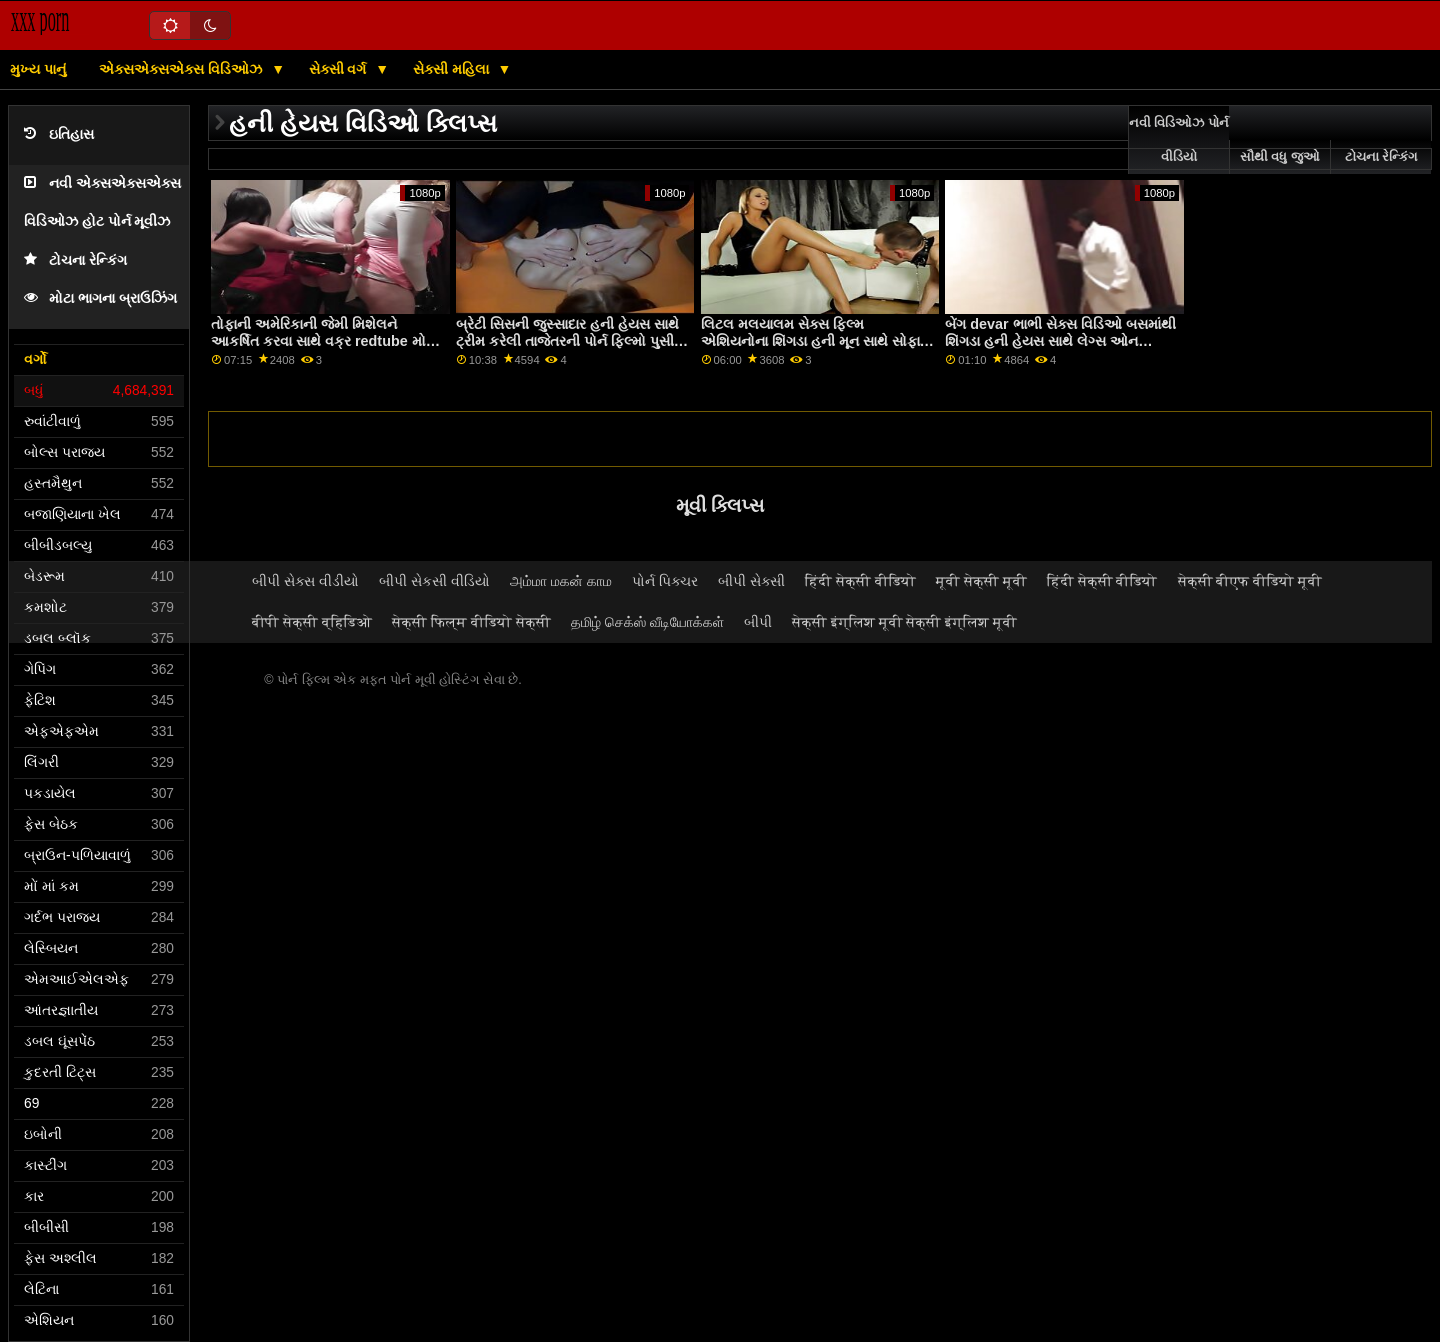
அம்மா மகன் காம (561, 581)
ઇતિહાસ (59, 134)
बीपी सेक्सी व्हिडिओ (312, 622)
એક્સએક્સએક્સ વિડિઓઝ (182, 69)
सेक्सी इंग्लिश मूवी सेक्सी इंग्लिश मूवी (905, 622)
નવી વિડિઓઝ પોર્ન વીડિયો (1179, 140)
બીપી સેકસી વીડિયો (434, 581)
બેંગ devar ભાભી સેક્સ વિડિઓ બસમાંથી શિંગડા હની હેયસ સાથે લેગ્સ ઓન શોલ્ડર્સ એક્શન (1060, 340)
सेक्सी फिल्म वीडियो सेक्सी (471, 622)
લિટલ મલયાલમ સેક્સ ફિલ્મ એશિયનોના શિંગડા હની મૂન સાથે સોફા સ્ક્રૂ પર (810, 340)
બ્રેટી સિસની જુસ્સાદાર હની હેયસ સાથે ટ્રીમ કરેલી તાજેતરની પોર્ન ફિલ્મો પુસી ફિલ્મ (567, 340)
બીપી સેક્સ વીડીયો (305, 581)
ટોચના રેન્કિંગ (75, 260)
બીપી (758, 622)
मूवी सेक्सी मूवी (981, 581)
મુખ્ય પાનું (38, 69)
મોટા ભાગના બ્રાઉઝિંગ (100, 298)
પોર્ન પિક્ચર (665, 581)
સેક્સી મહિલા (453, 69)
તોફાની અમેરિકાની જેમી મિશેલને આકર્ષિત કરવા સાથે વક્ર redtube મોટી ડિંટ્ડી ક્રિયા (324, 340)
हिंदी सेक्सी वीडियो (860, 581)
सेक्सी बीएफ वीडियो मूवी (1250, 581)
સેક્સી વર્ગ (340, 69)
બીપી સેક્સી (751, 581)
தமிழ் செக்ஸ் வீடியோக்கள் (647, 622)
